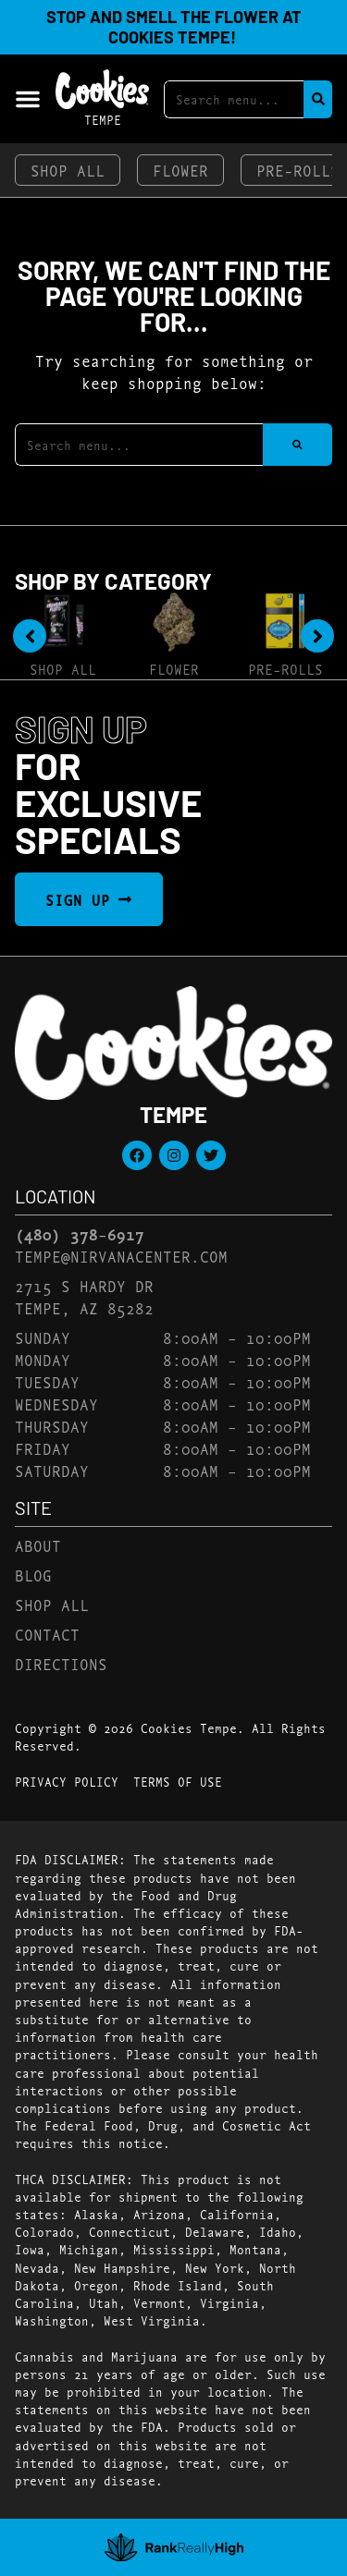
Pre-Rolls (285, 668)
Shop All (68, 169)
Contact (47, 1633)
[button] (28, 99)
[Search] (318, 99)
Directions (61, 1663)
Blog (33, 1574)
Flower (180, 169)
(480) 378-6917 (79, 1234)
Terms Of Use (177, 1781)
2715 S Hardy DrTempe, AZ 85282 (84, 1296)
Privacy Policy (66, 1781)
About (38, 1545)
